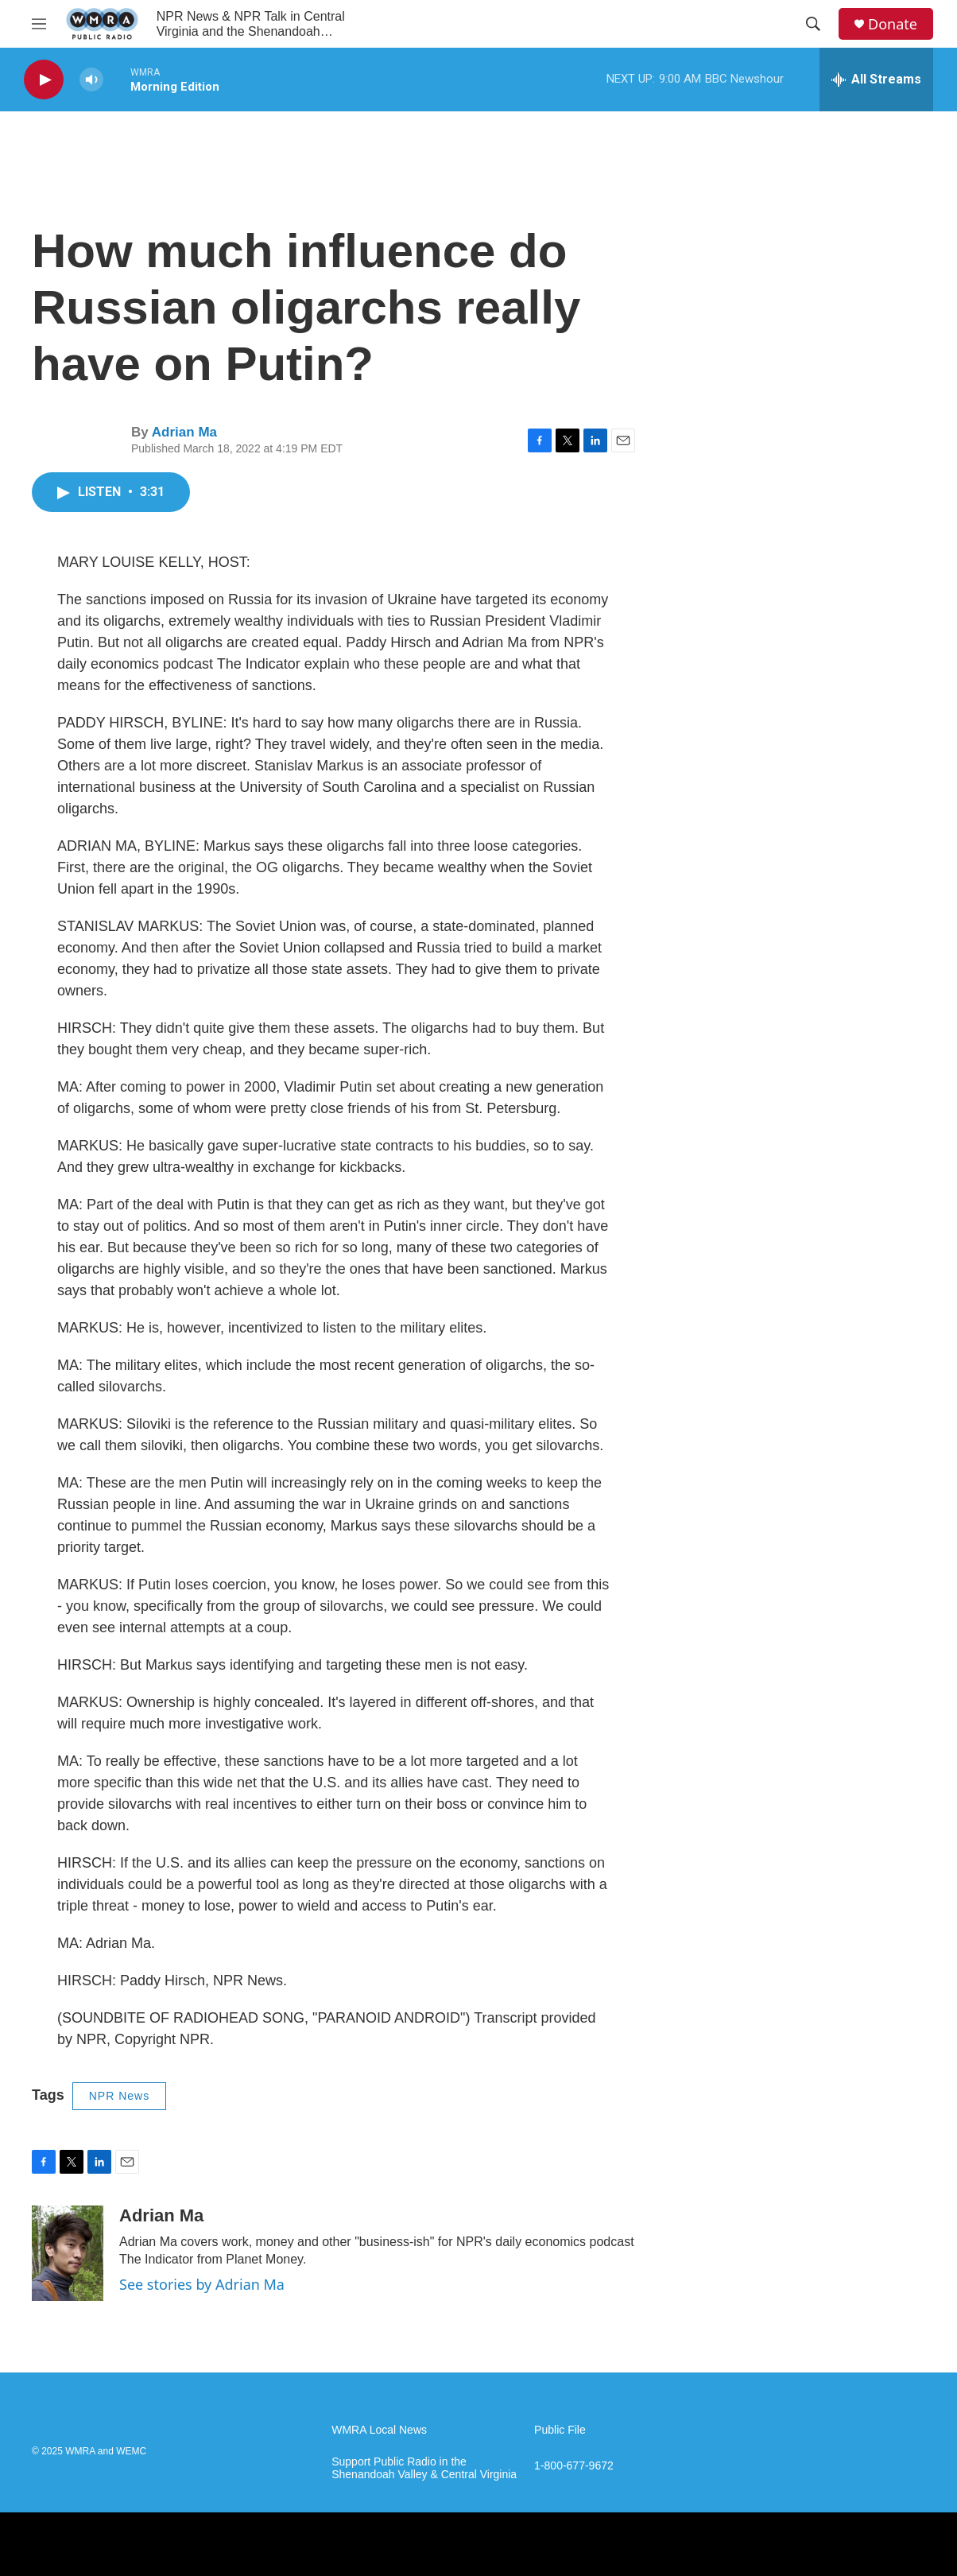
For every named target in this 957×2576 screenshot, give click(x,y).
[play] (43, 80)
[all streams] (876, 79)
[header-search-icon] (813, 24)
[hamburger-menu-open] (39, 24)
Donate (892, 24)
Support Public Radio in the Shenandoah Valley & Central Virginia (424, 2468)
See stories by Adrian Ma (202, 2284)
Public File (560, 2430)
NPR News (119, 2095)
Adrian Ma (184, 432)
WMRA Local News (379, 2430)
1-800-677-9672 (574, 2466)
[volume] (91, 80)
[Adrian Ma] (67, 2253)
